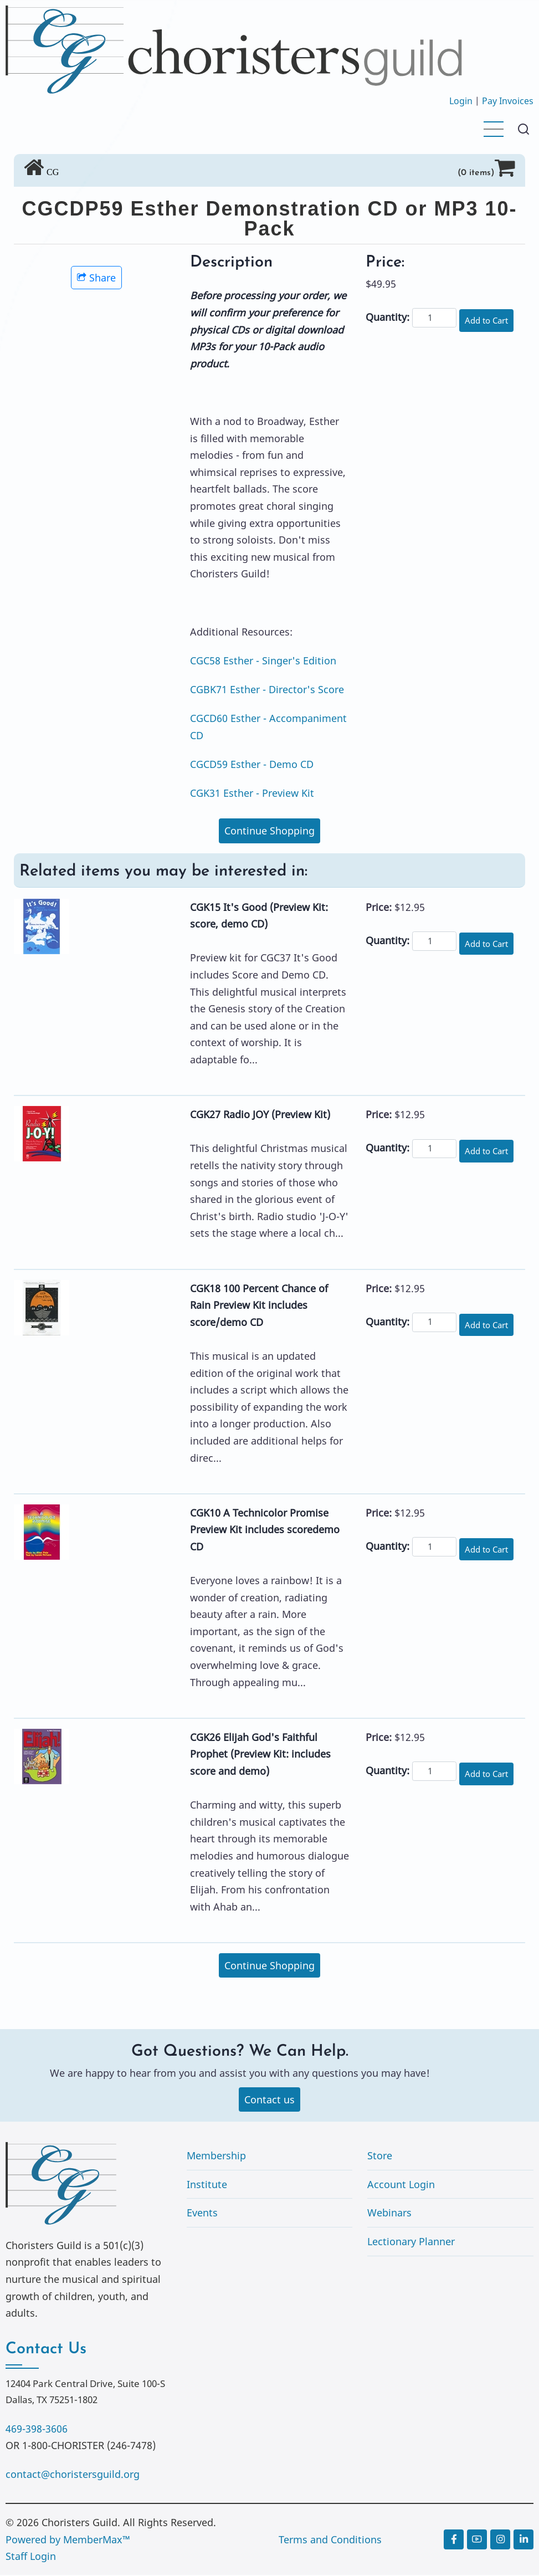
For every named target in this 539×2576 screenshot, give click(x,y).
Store (379, 2156)
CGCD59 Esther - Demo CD (252, 764)
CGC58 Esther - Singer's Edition (263, 660)
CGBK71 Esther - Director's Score (267, 689)
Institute (207, 2185)
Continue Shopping (269, 831)
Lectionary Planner (411, 2242)
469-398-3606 (37, 2429)
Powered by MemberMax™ (68, 2540)
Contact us (269, 2100)
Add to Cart (488, 320)
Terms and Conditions (330, 2540)
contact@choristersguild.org (73, 2475)
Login (461, 101)
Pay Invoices (507, 101)
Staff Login (31, 2557)
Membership (216, 2156)
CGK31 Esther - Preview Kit (252, 793)
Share (96, 277)
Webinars (389, 2213)
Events (202, 2213)
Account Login (401, 2185)
